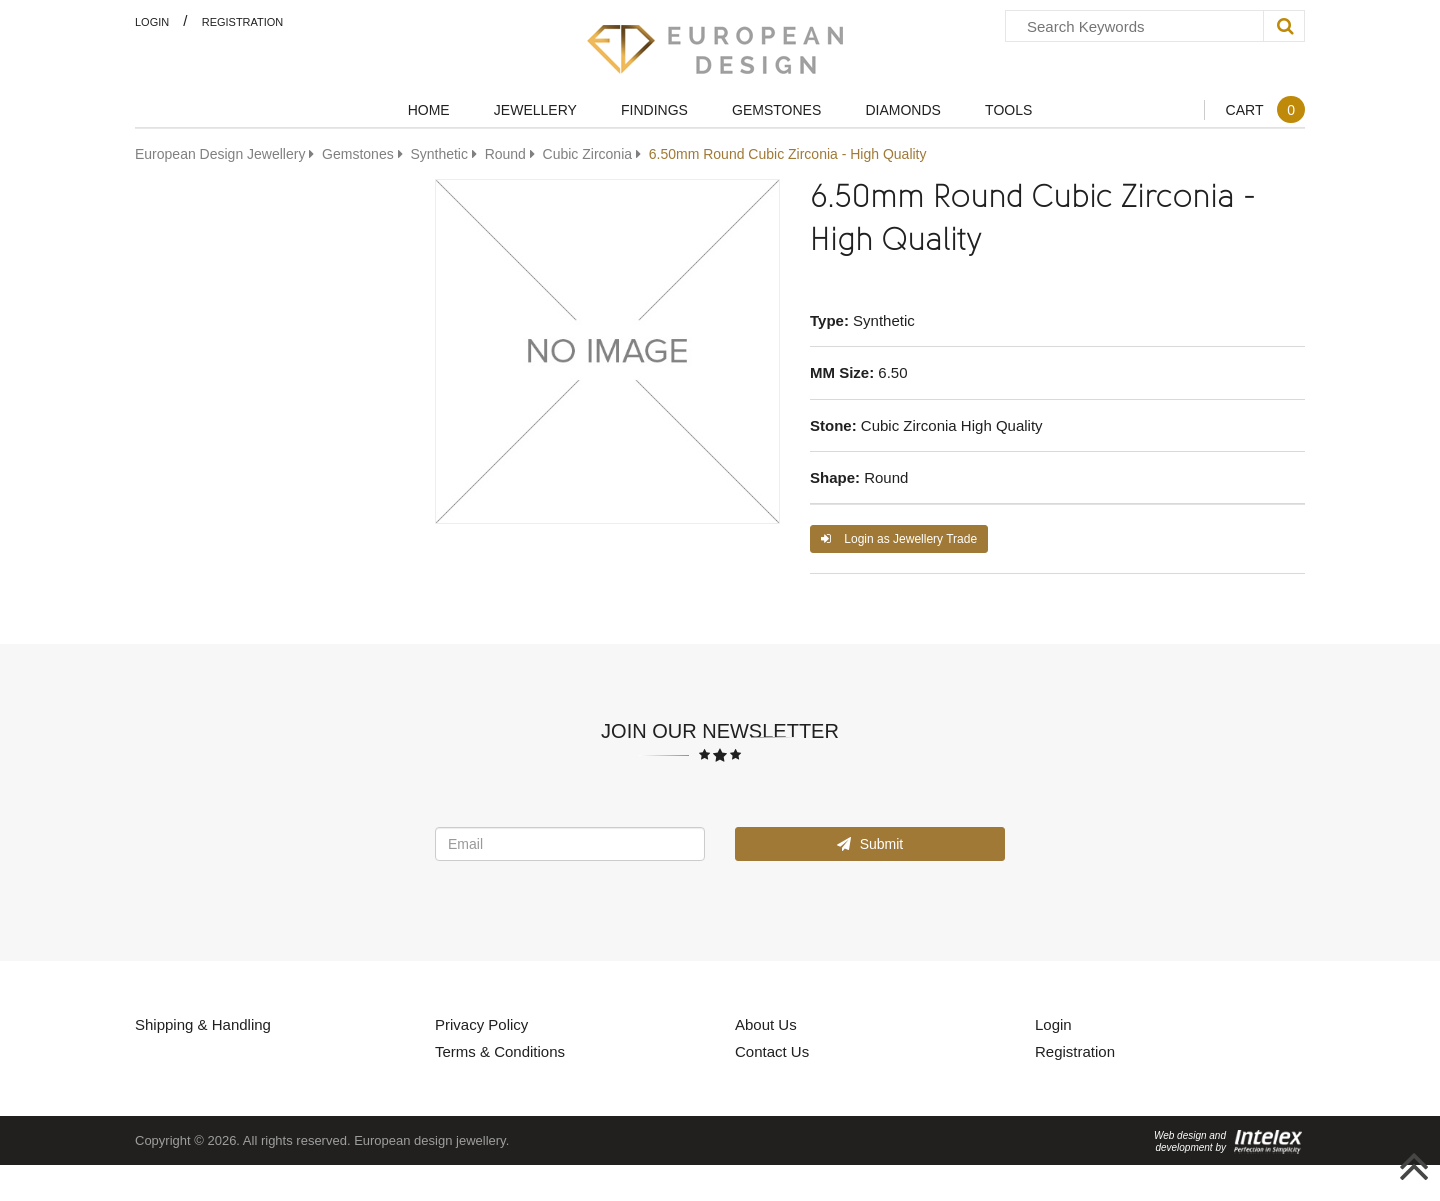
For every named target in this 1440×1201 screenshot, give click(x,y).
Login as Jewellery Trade (899, 538)
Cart (1265, 109)
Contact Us (772, 1051)
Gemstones (776, 109)
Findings (654, 109)
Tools (1008, 109)
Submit (870, 843)
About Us (766, 1024)
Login (152, 21)
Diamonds (902, 109)
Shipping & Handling (203, 1024)
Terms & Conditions (500, 1051)
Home (429, 109)
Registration (243, 21)
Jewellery (535, 109)
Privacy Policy (481, 1024)
